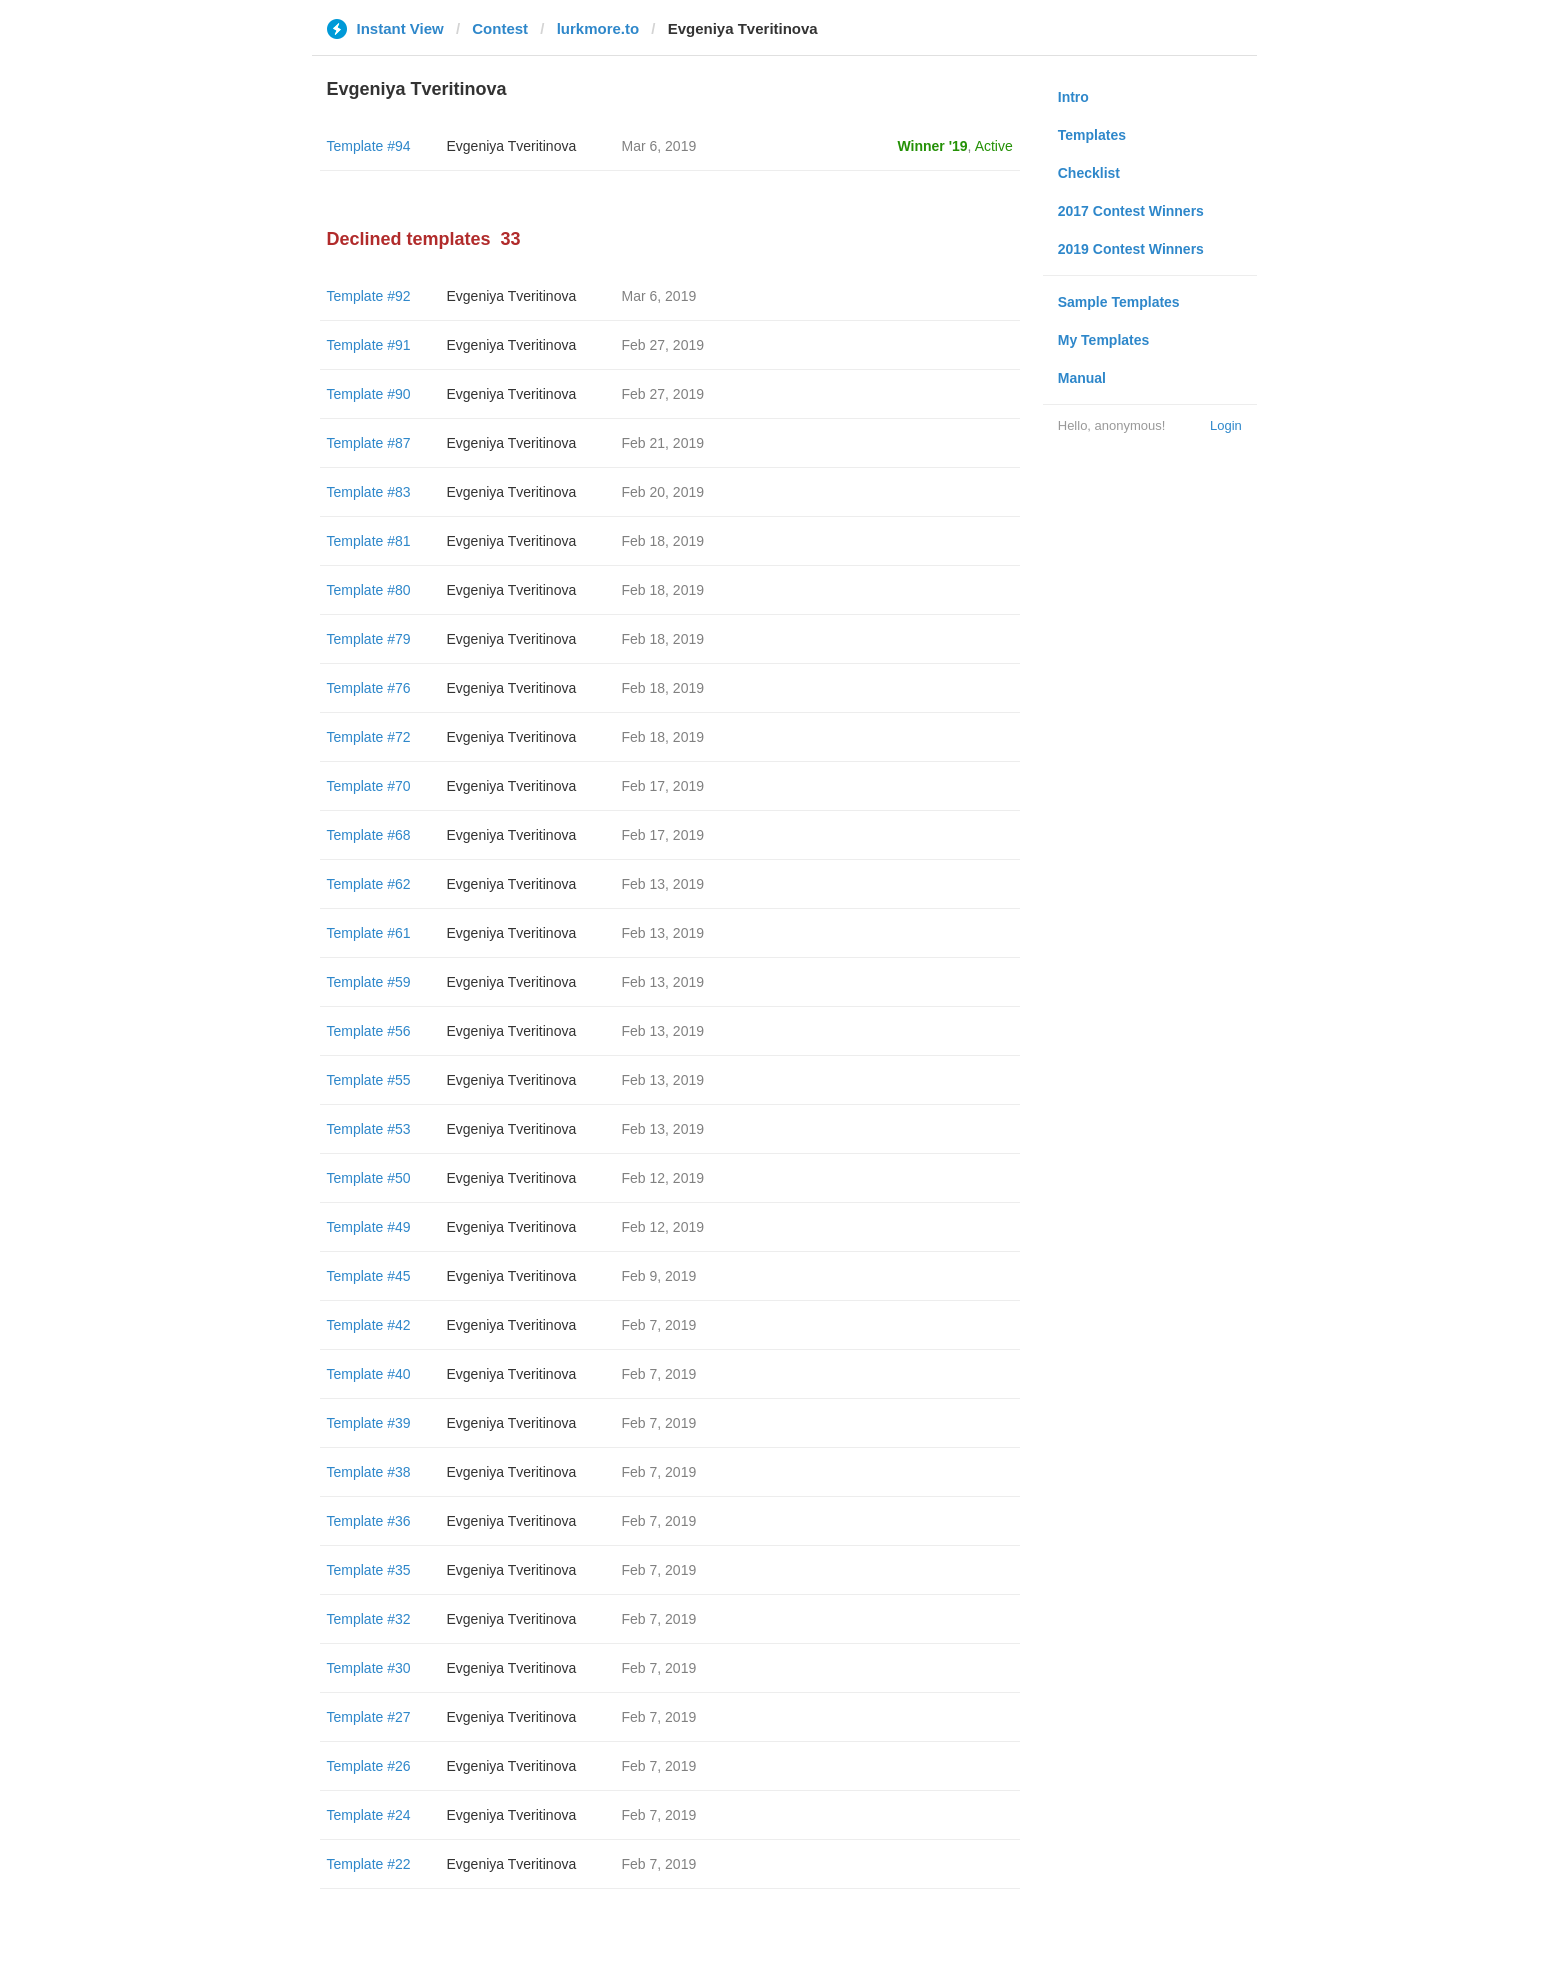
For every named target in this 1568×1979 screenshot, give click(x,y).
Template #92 (369, 296)
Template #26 (369, 1766)
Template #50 (369, 1178)
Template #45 (369, 1276)
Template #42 (369, 1325)
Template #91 (369, 345)
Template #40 (369, 1374)
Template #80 (369, 590)
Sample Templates (1119, 302)
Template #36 (369, 1521)
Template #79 (369, 639)
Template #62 (369, 884)
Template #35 (369, 1570)
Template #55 (369, 1080)
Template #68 (369, 835)
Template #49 (369, 1227)
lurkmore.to (598, 28)
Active (994, 146)
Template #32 (369, 1619)
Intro (1073, 97)
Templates (1092, 135)
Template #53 (369, 1129)
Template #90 (369, 394)
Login (1226, 425)
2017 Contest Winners (1131, 211)
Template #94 (369, 146)
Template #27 (369, 1717)
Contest (500, 28)
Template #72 (369, 737)
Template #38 (369, 1472)
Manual (1082, 378)
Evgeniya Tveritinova (512, 146)
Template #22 (369, 1864)
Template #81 (369, 541)
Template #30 (369, 1668)
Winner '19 (933, 146)
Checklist (1089, 173)
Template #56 (369, 1031)
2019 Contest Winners (1131, 249)
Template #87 (369, 443)
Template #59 (369, 982)
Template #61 (369, 933)
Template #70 (369, 786)
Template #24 (369, 1815)
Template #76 (369, 688)
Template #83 (369, 492)
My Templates (1104, 340)
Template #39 (369, 1423)
